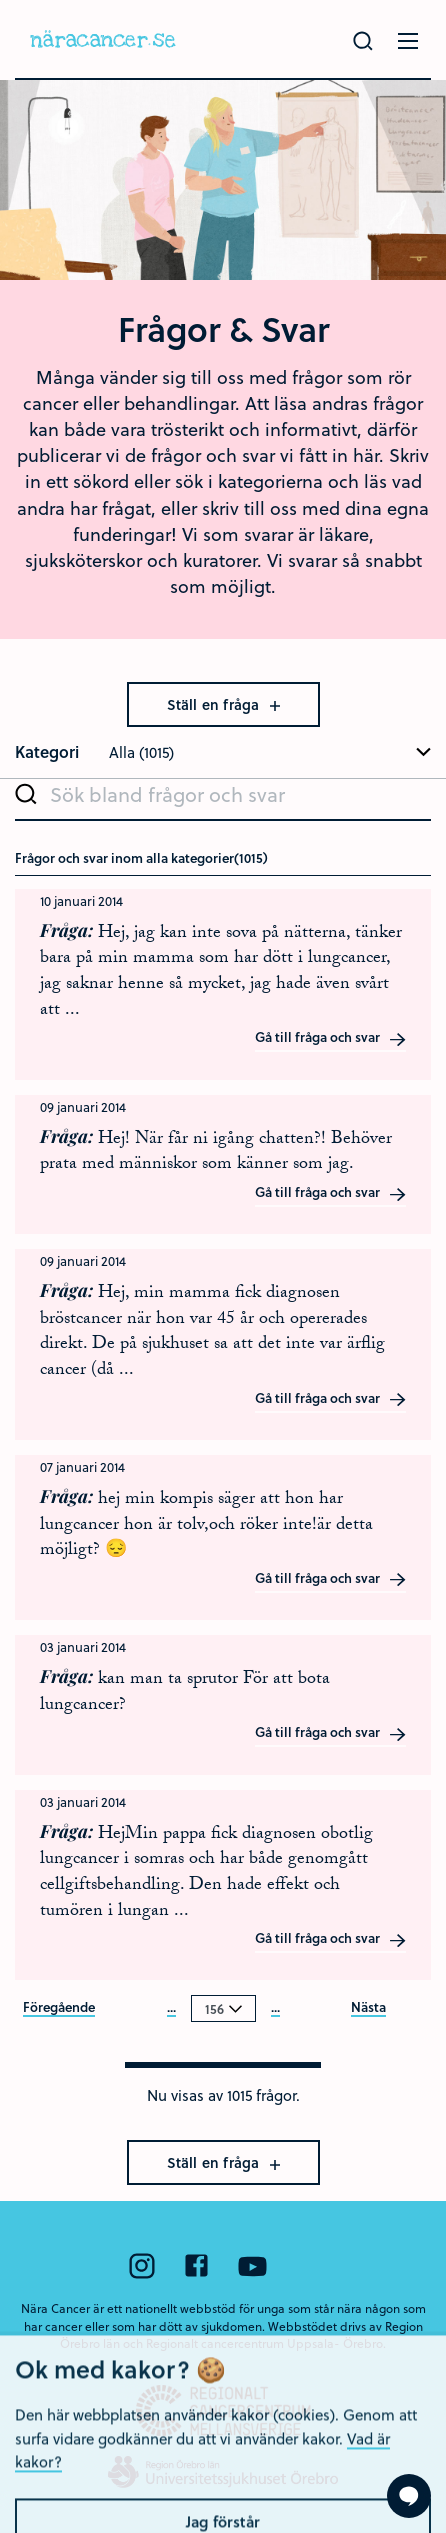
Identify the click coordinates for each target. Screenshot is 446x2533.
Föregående (59, 2008)
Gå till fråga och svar (331, 1038)
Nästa (368, 2008)
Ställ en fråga (223, 704)
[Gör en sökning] (363, 41)
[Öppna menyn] (408, 41)
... (171, 2008)
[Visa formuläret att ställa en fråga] (409, 2496)
